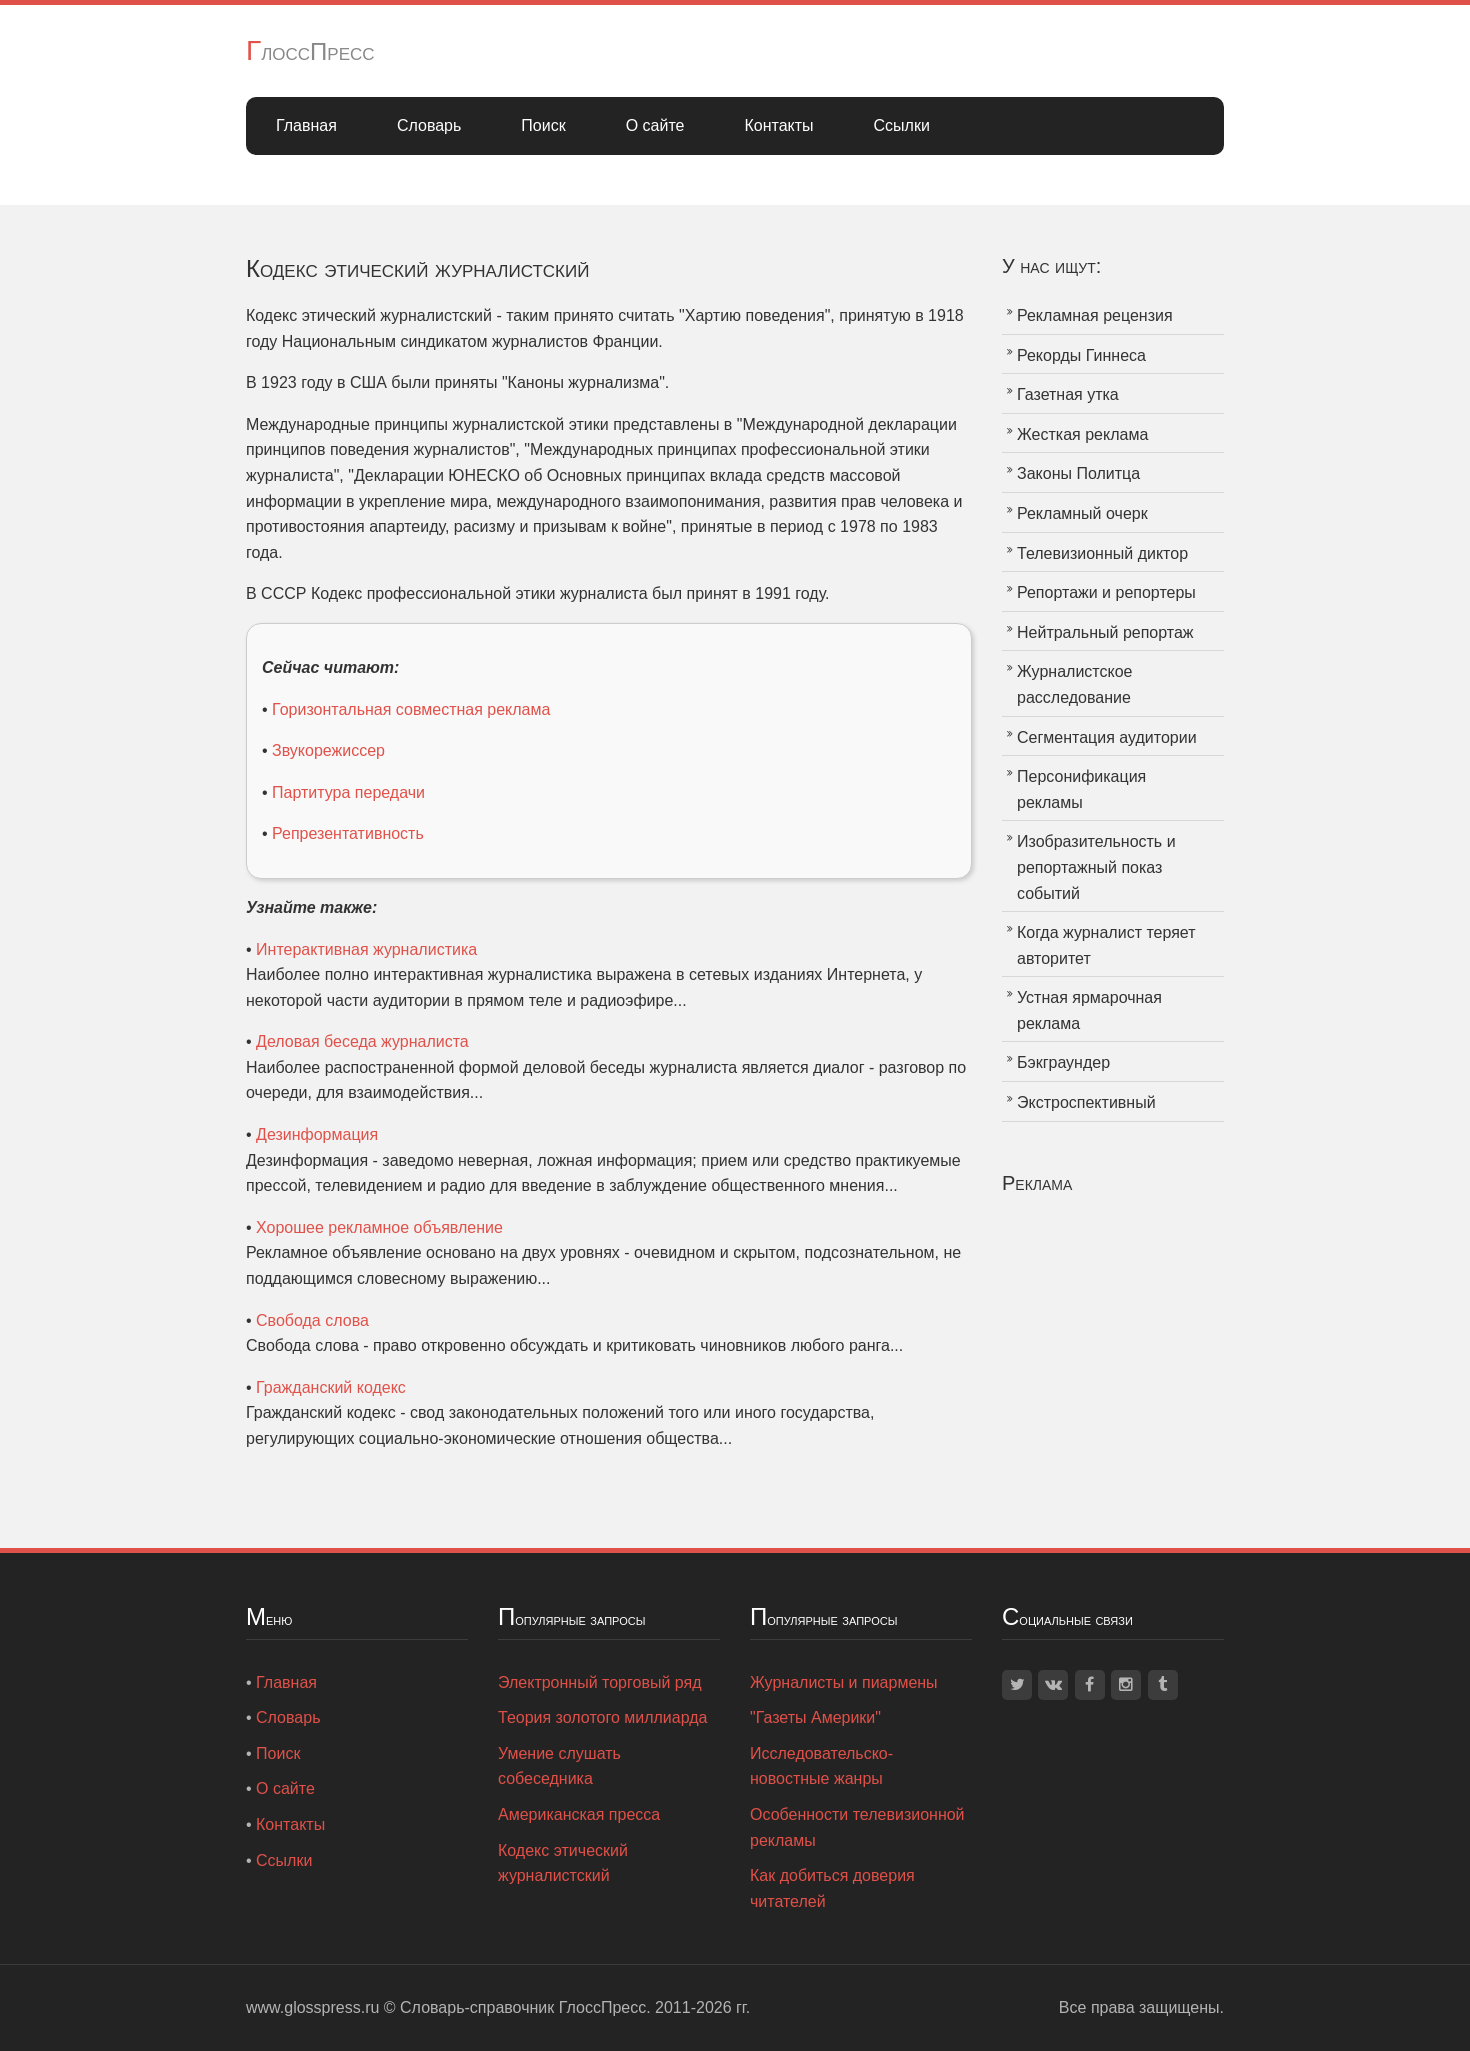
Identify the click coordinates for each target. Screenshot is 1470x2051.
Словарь (429, 125)
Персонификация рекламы (1081, 789)
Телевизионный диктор (1102, 553)
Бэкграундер (1063, 1062)
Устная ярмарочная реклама (1089, 1010)
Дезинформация (317, 1134)
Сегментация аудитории (1107, 737)
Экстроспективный (1086, 1102)
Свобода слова (312, 1320)
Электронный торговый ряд (600, 1682)
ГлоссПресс (310, 51)
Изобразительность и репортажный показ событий (1096, 867)
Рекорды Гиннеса (1081, 355)
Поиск (543, 125)
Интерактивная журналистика (366, 949)
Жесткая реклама (1082, 434)
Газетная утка (1068, 394)
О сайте (655, 125)
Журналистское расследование (1074, 684)
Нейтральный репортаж (1105, 632)
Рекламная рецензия (1095, 315)
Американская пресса (579, 1814)
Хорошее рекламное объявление (379, 1227)
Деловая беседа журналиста (362, 1041)
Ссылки (902, 125)
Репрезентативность (348, 833)
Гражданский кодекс (331, 1387)
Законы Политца (1078, 473)
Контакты (778, 125)
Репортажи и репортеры (1106, 592)
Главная (306, 125)
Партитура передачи (348, 792)
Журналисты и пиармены (844, 1682)
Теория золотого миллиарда (602, 1717)
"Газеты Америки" (815, 1717)
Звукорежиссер (328, 750)
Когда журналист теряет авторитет (1106, 945)
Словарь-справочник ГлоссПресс (523, 2007)
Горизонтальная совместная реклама (411, 709)
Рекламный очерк (1082, 513)
